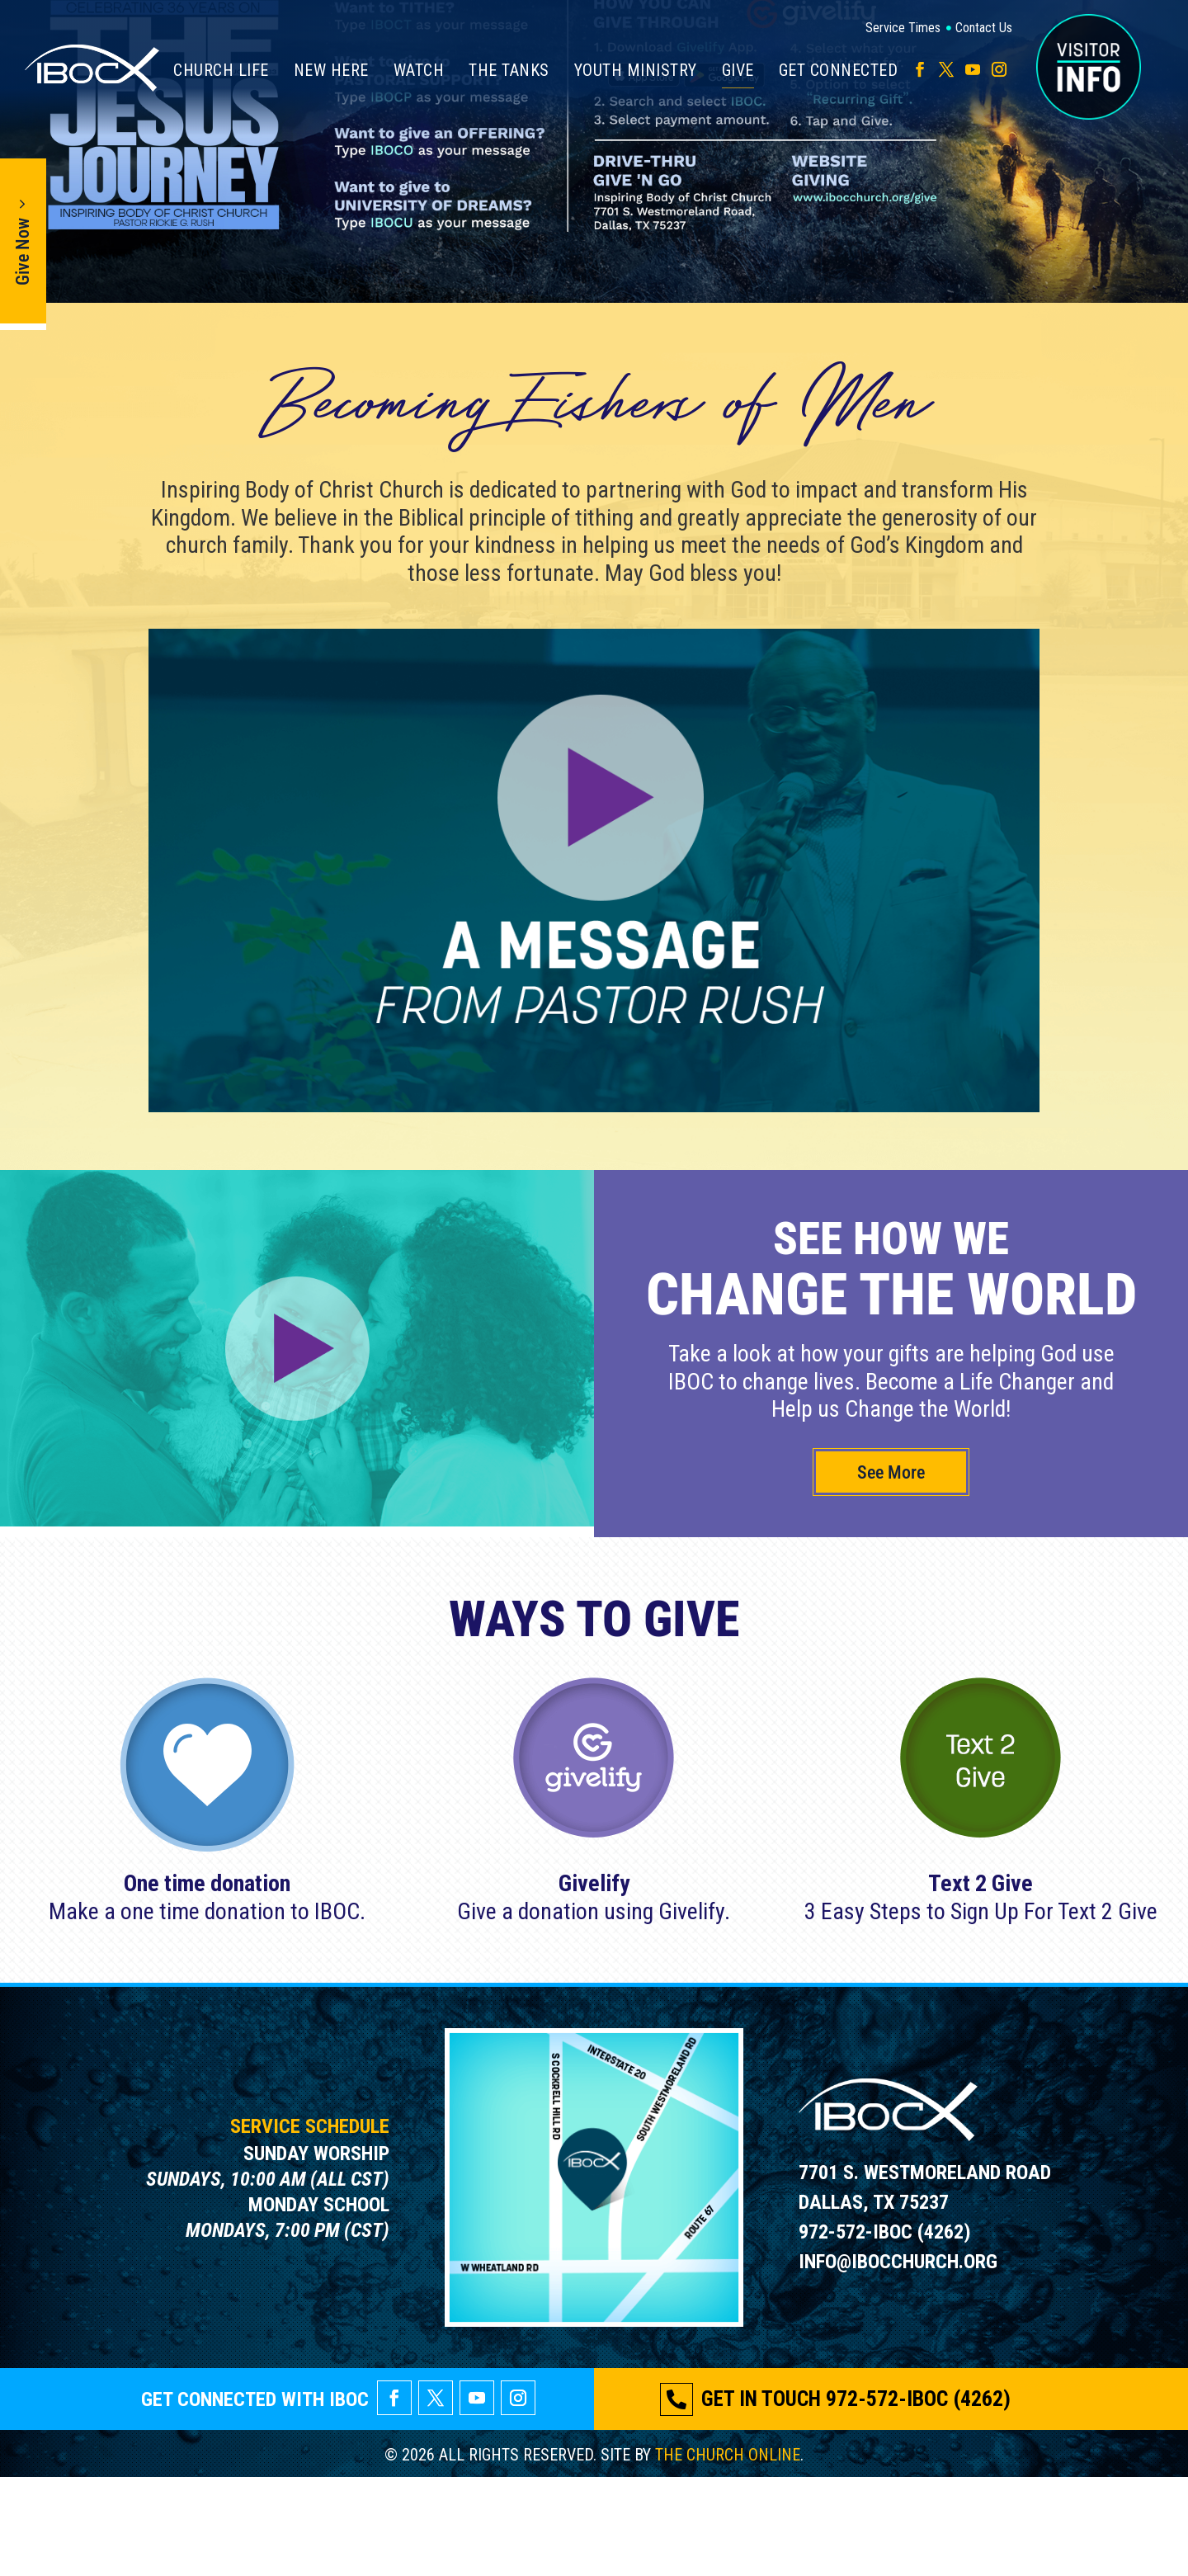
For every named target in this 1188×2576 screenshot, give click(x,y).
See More (891, 1570)
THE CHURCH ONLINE (727, 2554)
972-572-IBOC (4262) (885, 2330)
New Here (331, 70)
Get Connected (838, 70)
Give (738, 71)
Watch (419, 70)
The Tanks (509, 70)
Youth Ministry (635, 70)
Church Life (221, 70)
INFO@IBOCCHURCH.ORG (898, 2360)
